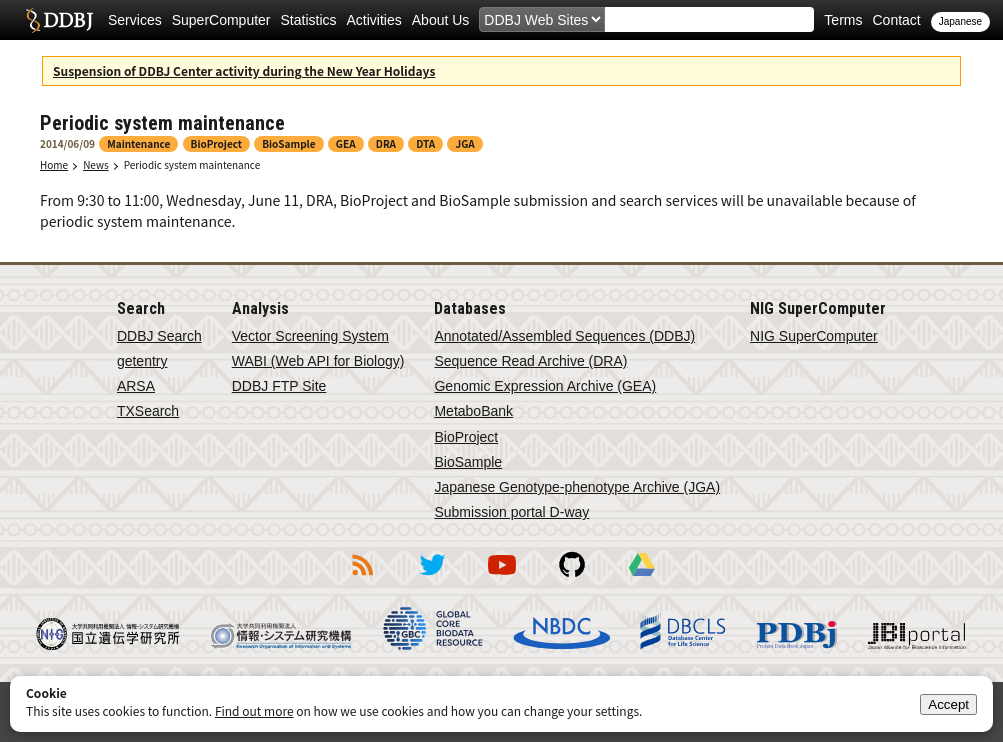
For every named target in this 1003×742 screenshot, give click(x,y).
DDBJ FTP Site (279, 386)
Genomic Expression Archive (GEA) (545, 386)
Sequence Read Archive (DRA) (530, 361)
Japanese (960, 21)
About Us (441, 20)
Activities (374, 20)
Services (135, 20)
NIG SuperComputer (814, 336)
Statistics (309, 20)
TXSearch (148, 411)
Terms (843, 20)
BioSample (468, 462)
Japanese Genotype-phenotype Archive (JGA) (577, 487)
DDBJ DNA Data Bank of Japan (59, 20)
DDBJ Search (159, 336)
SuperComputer (221, 20)
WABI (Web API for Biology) (318, 361)
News (96, 164)
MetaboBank (473, 411)
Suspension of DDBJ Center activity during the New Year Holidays (244, 70)
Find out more (254, 710)
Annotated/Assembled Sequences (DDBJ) (564, 336)
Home (54, 164)
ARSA (136, 386)
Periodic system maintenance (192, 164)
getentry (142, 361)
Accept (948, 704)
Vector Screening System (310, 336)
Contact (896, 20)
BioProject (466, 437)
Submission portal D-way (511, 512)
